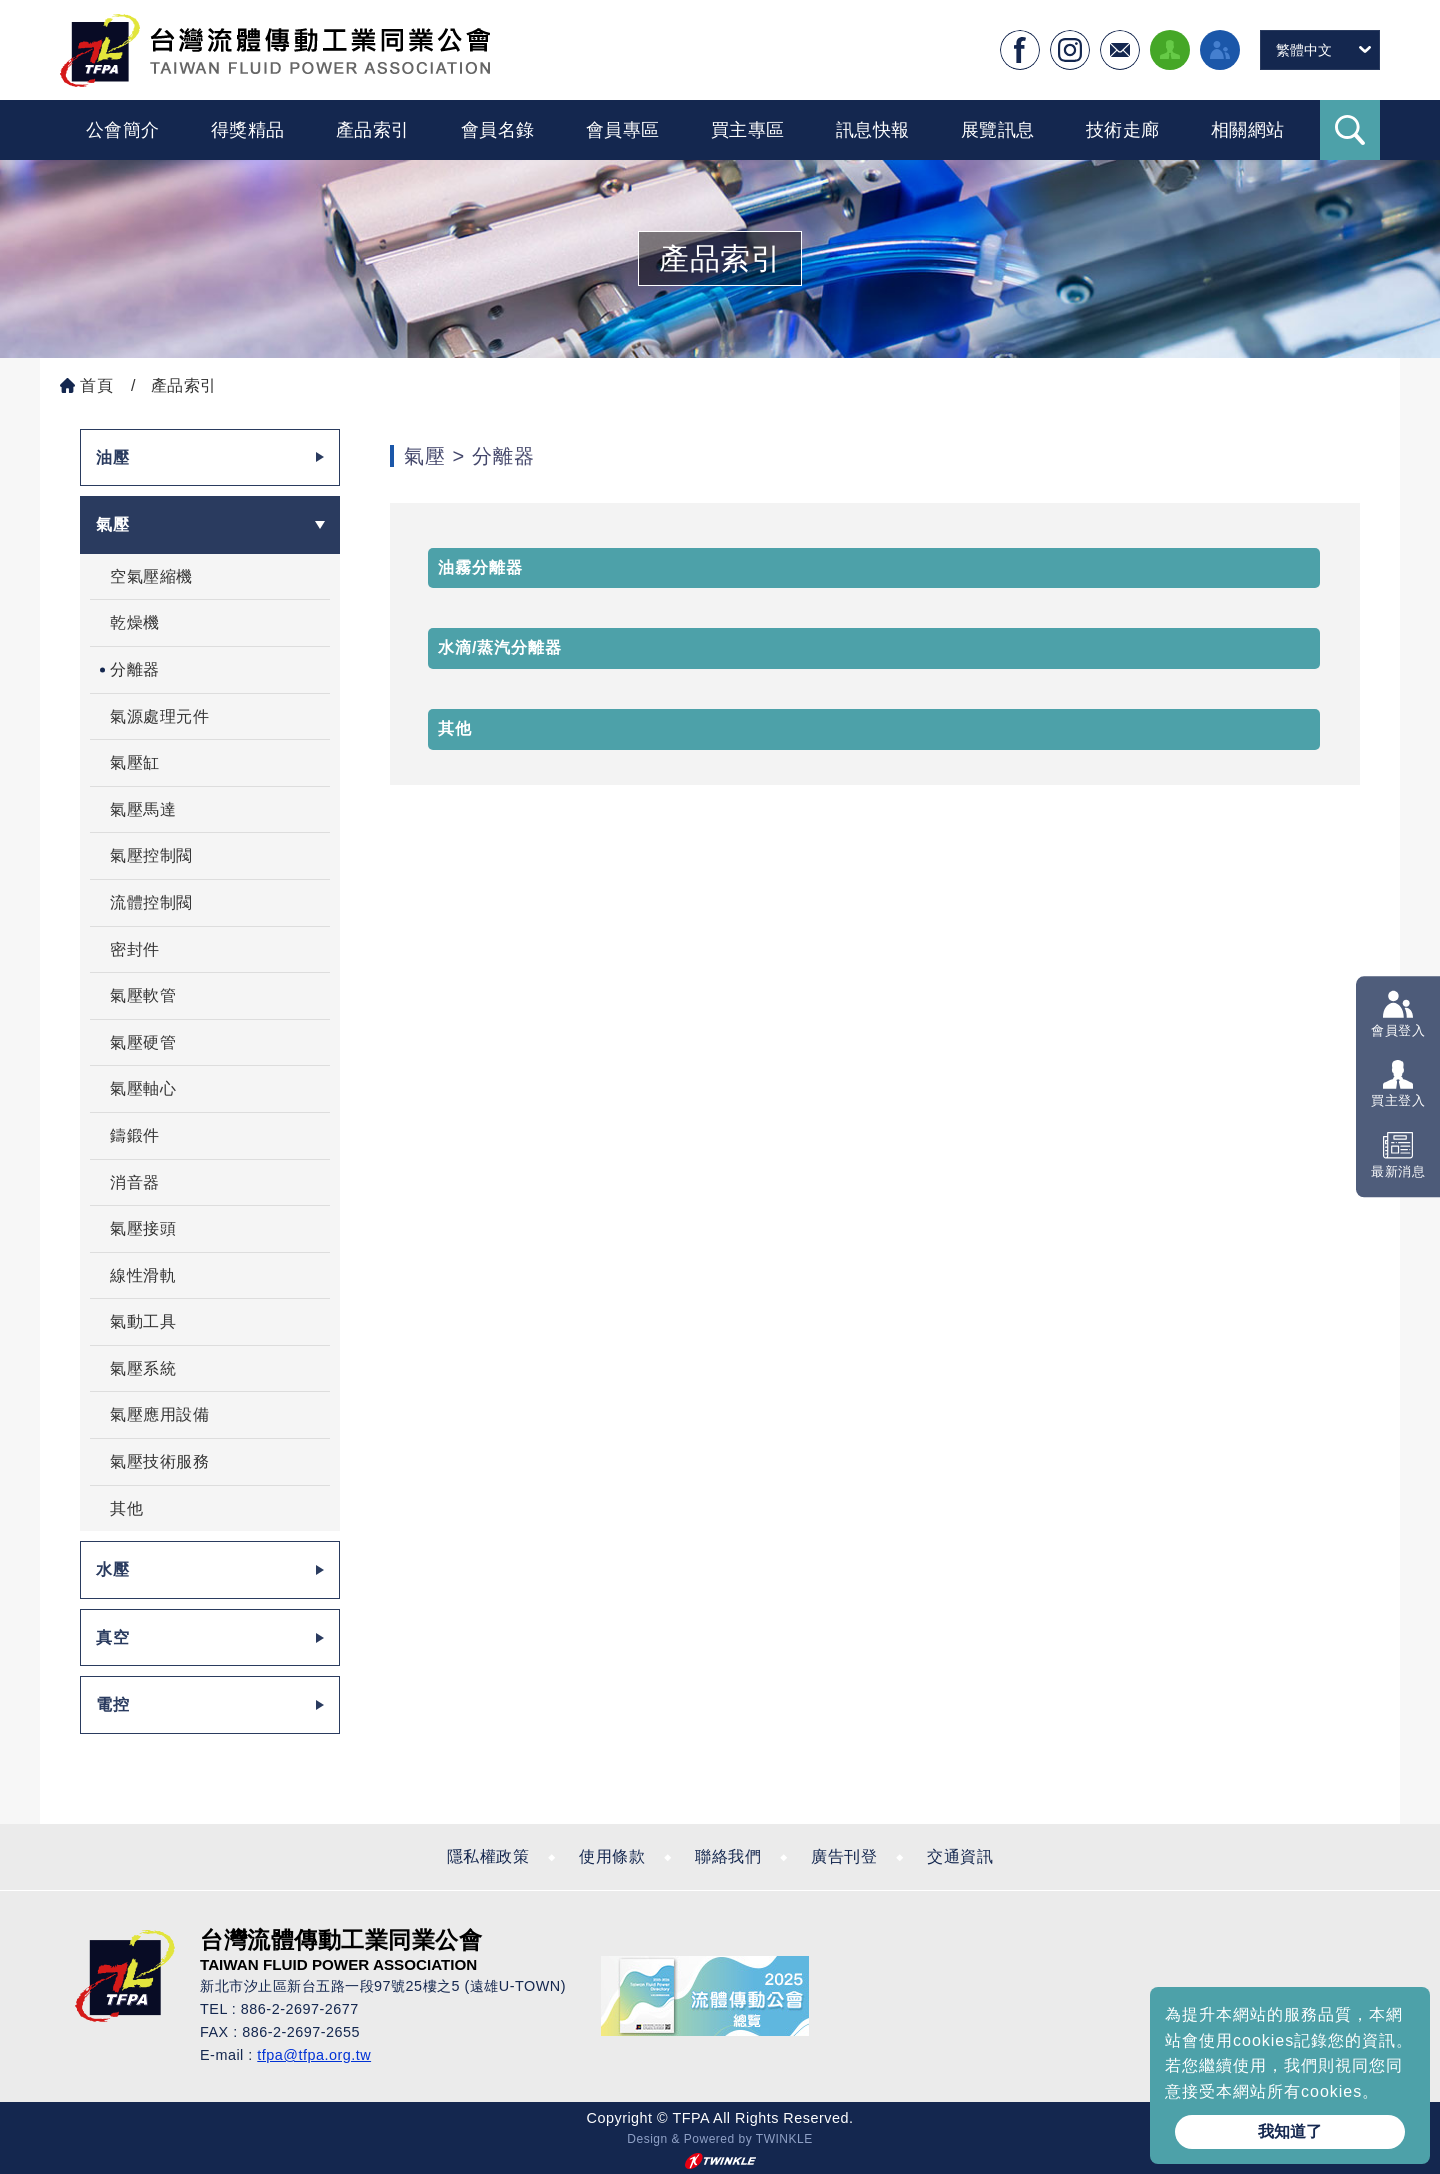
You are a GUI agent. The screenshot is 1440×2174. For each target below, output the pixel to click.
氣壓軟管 (143, 995)
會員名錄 (498, 130)
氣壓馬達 (143, 809)
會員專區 (623, 130)
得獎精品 (248, 130)
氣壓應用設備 (159, 1414)
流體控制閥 (151, 902)
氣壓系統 (143, 1368)
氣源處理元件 (159, 716)
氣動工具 (143, 1321)
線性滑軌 (143, 1275)
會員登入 (1398, 1030)
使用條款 (612, 1856)
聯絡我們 (728, 1856)
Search (1350, 130)
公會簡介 (123, 130)
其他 (126, 1508)
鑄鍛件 (135, 1135)
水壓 (112, 1569)
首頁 (96, 385)
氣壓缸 (135, 762)
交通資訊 (960, 1856)
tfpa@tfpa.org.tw (314, 2055)
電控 (112, 1704)
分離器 (135, 669)
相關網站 (1248, 130)
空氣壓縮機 (151, 576)
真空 (112, 1637)
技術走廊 (1123, 130)
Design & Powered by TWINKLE (719, 2139)
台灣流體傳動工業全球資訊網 (275, 50)
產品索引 (373, 130)
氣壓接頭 (143, 1228)
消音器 (135, 1182)
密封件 (135, 949)
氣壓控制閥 (151, 855)
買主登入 (1398, 1101)
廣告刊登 (844, 1856)
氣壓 (112, 524)
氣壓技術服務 (159, 1461)
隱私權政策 (488, 1856)
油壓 (112, 457)
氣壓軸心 (143, 1088)
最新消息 (1398, 1171)
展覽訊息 (998, 130)
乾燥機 (135, 622)
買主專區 (748, 130)
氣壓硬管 (143, 1042)
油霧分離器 (480, 567)
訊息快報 (873, 130)
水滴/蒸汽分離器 (500, 647)
